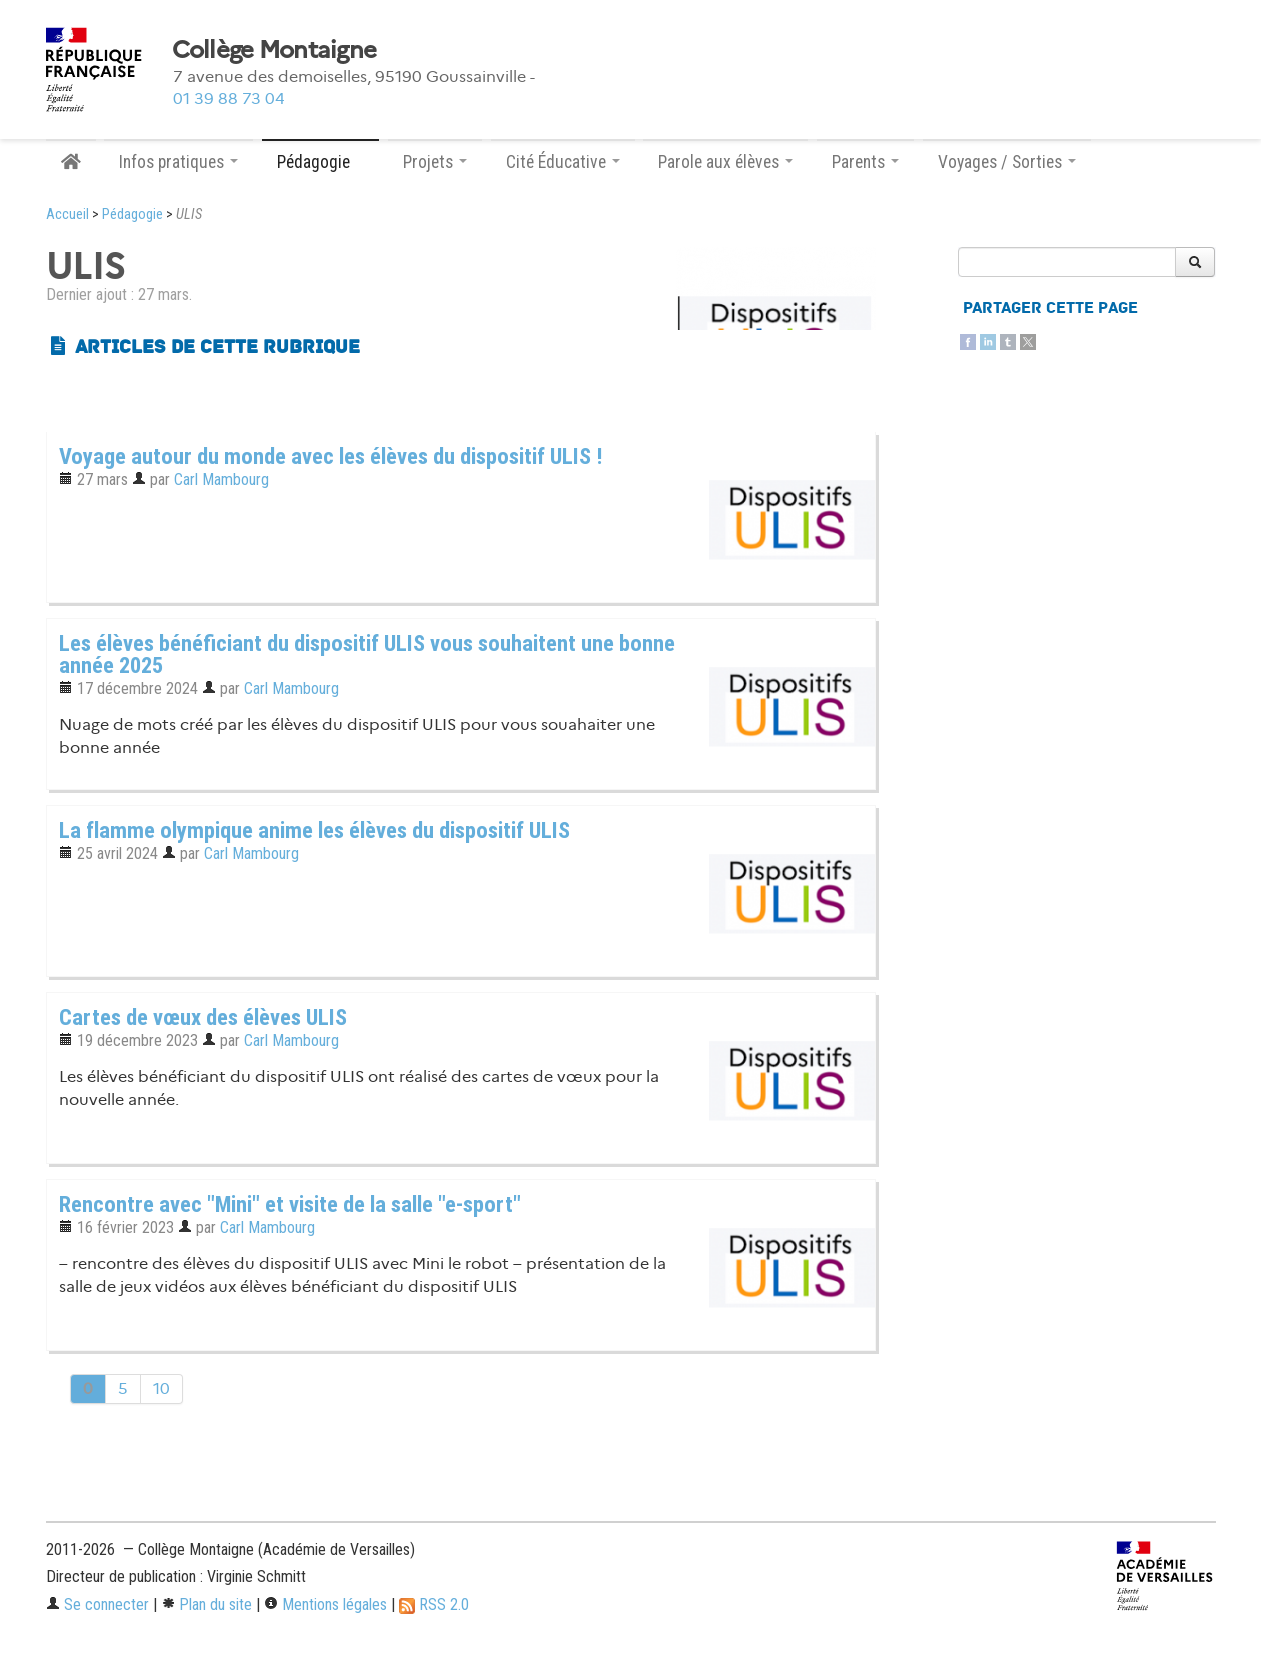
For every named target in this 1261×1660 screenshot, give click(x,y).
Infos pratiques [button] (178, 162)
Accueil (67, 214)
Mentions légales (325, 1604)
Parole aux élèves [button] (725, 162)
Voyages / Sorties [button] (1007, 162)
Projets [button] (435, 162)
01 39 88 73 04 (229, 98)
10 (161, 1388)
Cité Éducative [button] (563, 162)
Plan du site (206, 1604)
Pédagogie (132, 214)
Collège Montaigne (274, 50)
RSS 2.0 (434, 1604)
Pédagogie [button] (320, 162)
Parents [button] (865, 162)
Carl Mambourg (221, 479)
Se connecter (97, 1604)
